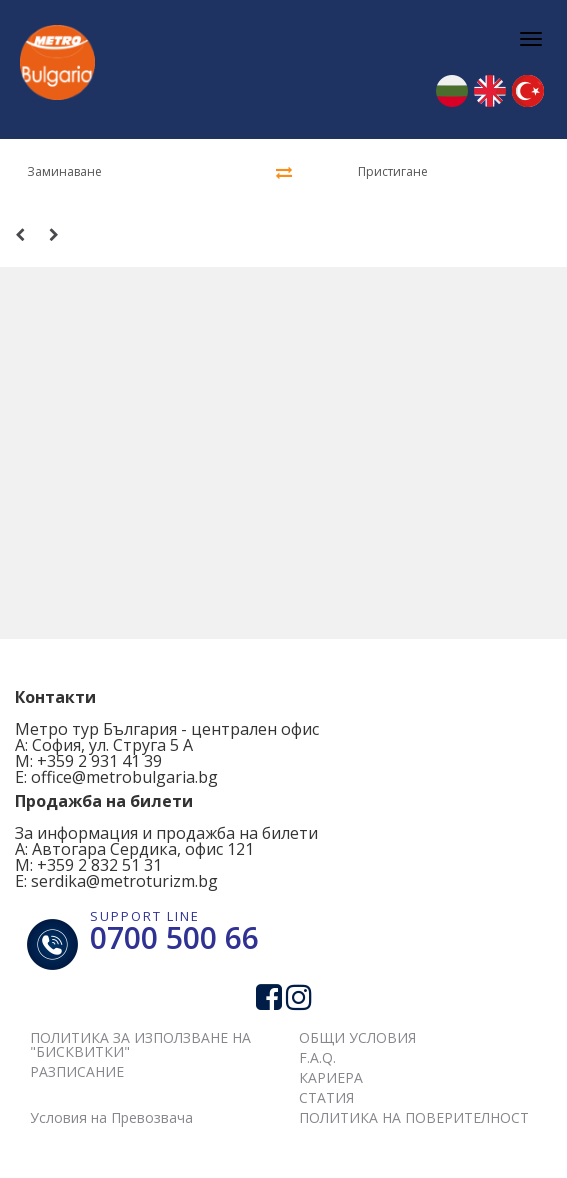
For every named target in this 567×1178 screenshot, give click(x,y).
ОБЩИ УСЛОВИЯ (357, 1037)
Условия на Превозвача (111, 1117)
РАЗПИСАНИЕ (77, 1071)
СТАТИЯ (326, 1097)
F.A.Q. (317, 1057)
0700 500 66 (174, 937)
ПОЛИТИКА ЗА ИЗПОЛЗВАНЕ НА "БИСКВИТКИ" (140, 1044)
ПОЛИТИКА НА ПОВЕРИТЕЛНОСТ (414, 1117)
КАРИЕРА (331, 1077)
